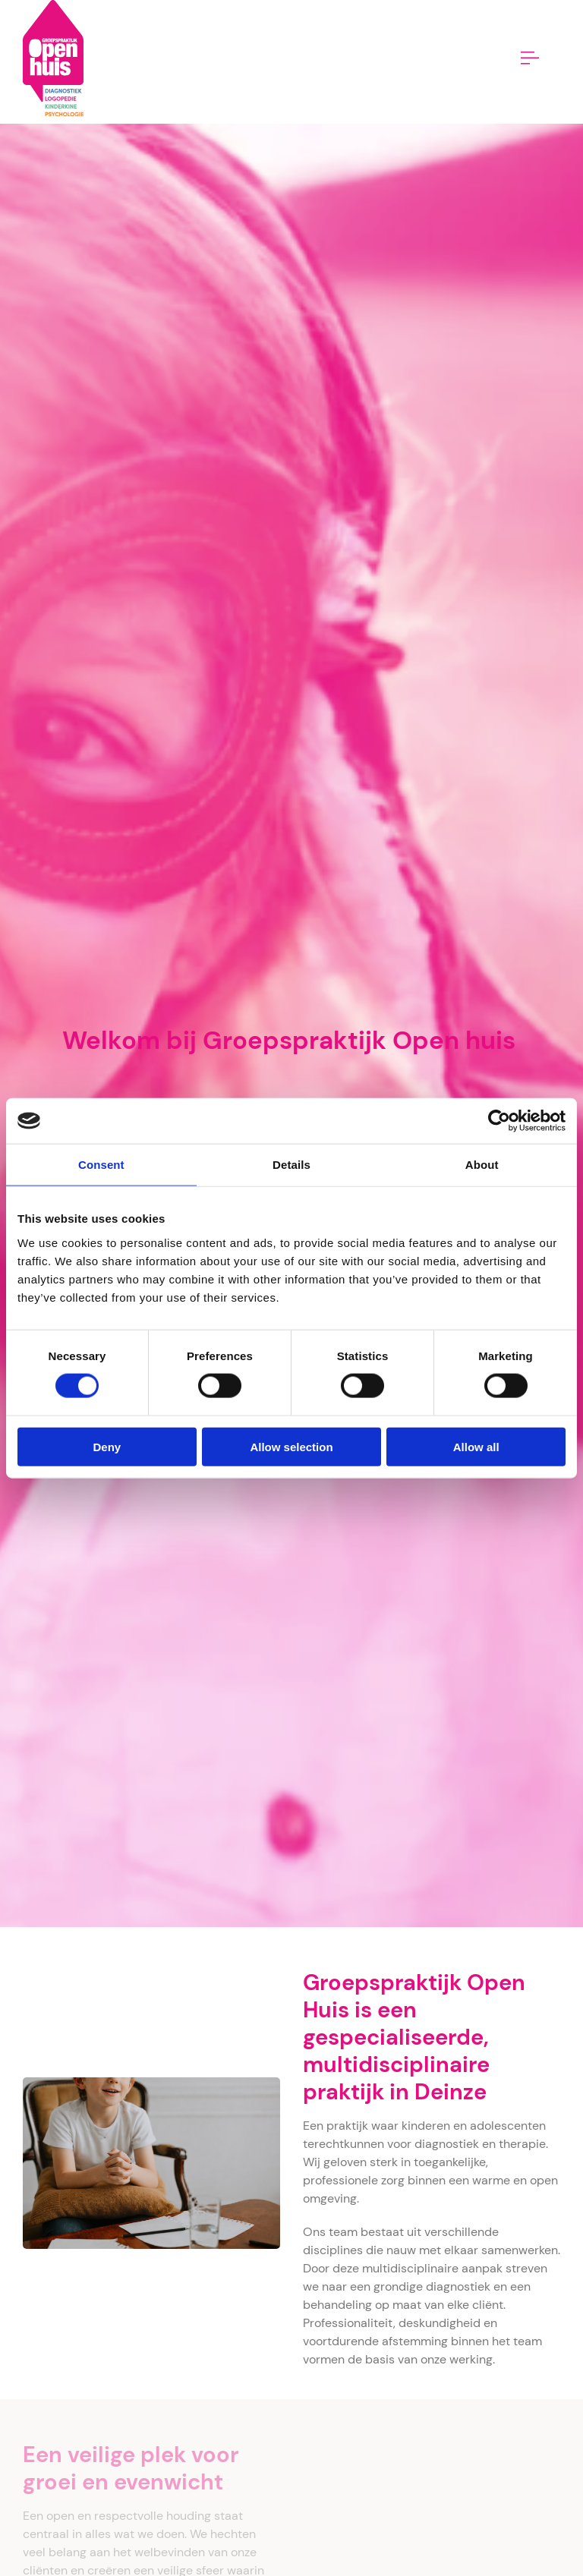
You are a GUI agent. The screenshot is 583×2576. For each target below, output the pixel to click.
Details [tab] (291, 1164)
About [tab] (482, 1164)
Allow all (476, 1446)
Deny (107, 1446)
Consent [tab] (101, 1164)
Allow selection (291, 1446)
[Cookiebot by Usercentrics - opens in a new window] (499, 1121)
